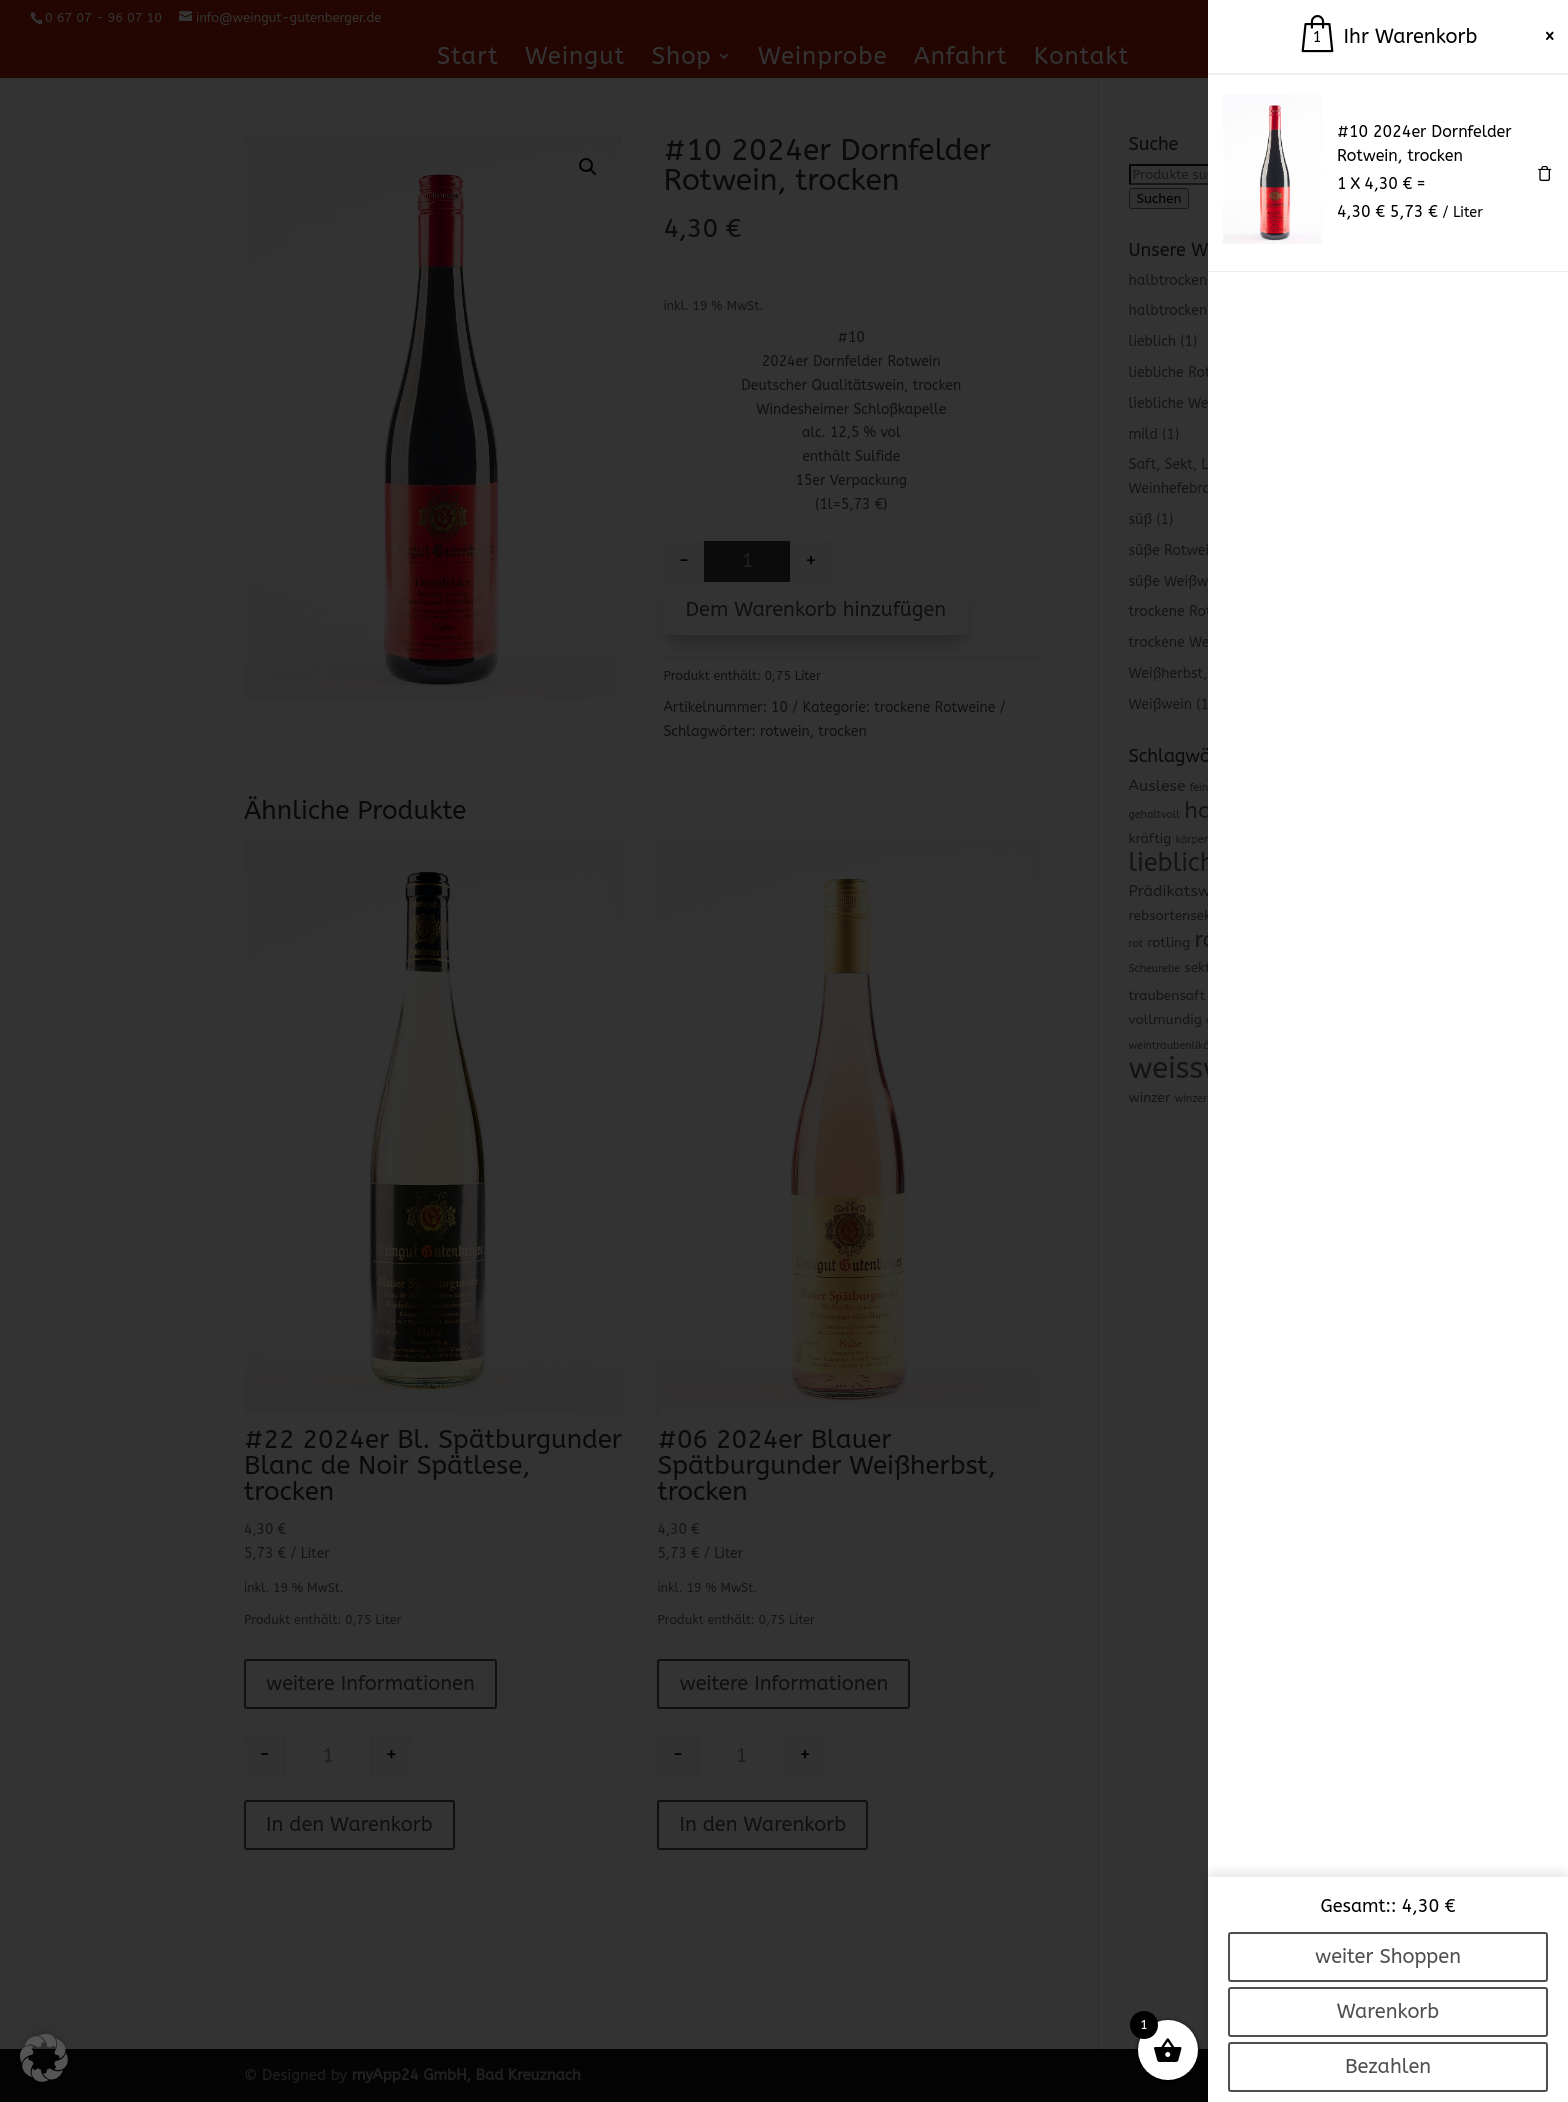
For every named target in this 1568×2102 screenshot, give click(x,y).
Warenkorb (1388, 2011)
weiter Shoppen (1388, 1956)
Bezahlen (1388, 2066)
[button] (44, 2058)
